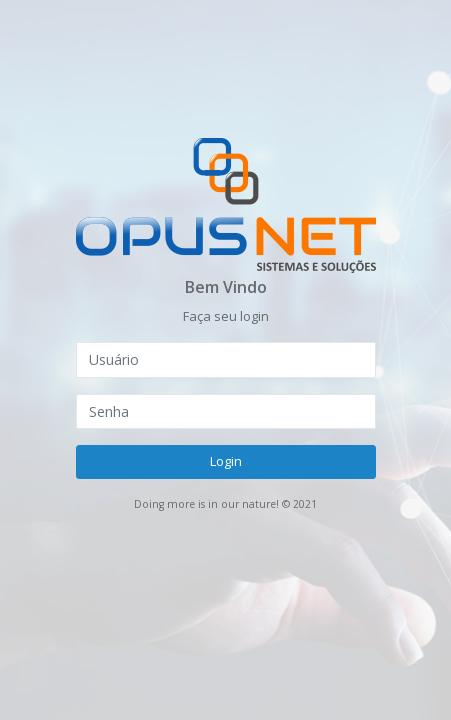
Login (226, 461)
